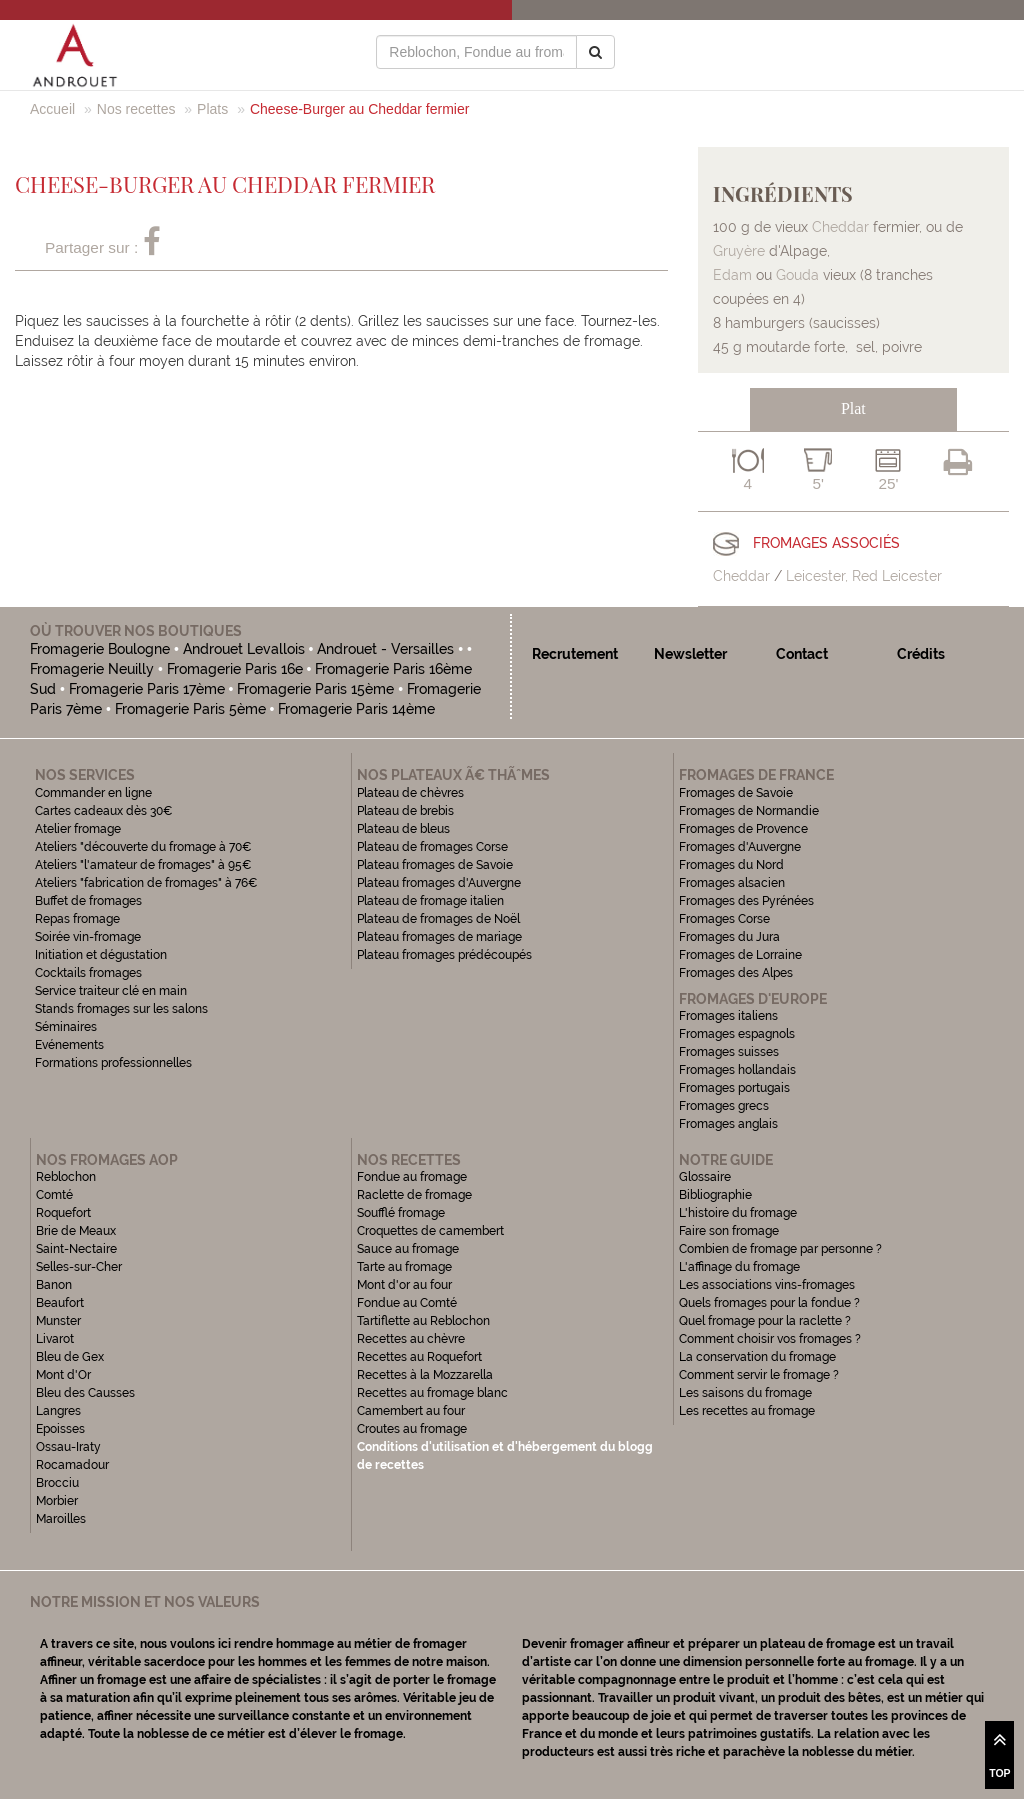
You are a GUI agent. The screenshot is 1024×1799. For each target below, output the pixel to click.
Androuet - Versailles (385, 649)
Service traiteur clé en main (111, 991)
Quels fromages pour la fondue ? (769, 1303)
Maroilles (61, 1519)
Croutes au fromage (412, 1429)
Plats (212, 109)
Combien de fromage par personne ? (780, 1249)
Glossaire (706, 1177)
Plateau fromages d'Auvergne (439, 883)
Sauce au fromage (408, 1249)
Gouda (797, 275)
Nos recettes (136, 109)
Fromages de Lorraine (740, 955)
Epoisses (60, 1429)
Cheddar (840, 227)
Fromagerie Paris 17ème (147, 689)
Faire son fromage (729, 1231)
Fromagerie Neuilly (92, 669)
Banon (54, 1285)
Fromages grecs (724, 1106)
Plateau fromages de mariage (439, 937)
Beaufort (60, 1303)
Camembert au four (411, 1411)
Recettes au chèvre (411, 1339)
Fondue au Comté (407, 1303)
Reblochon (66, 1177)
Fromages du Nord (731, 865)
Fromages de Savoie (736, 793)
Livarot (55, 1339)
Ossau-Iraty (70, 1447)
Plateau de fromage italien (430, 901)
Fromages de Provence (743, 829)
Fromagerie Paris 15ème (315, 689)
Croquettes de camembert (430, 1231)
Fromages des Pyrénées (746, 901)
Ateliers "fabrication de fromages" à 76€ (146, 883)
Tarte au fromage (404, 1267)
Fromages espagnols (737, 1034)
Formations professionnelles (113, 1063)
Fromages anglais (728, 1124)
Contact (802, 654)
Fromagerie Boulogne (100, 649)
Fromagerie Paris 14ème (356, 709)
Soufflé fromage (401, 1213)
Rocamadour (72, 1465)
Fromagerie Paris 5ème (190, 709)
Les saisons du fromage (745, 1393)
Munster (58, 1321)
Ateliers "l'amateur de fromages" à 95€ (143, 865)
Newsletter (690, 654)
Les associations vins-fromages (767, 1285)
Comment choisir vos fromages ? (770, 1339)
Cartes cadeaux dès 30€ (104, 811)
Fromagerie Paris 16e (235, 669)
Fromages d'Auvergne (740, 847)
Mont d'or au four (404, 1285)
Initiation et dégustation (101, 955)
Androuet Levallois (244, 649)
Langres (58, 1411)
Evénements (69, 1045)
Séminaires (66, 1027)
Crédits (921, 654)
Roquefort (63, 1213)
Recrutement (575, 654)
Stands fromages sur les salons (121, 1009)
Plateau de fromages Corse (432, 847)
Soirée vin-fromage (88, 937)
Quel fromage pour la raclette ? (765, 1321)
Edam (732, 275)
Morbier (57, 1501)
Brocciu (57, 1483)
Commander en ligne (93, 793)
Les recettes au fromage (747, 1411)
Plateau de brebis (405, 811)
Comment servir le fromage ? (759, 1375)
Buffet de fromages (88, 901)
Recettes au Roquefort (419, 1357)
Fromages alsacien (732, 883)
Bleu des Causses (85, 1393)
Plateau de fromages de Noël (438, 919)
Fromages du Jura (729, 937)
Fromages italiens (728, 1016)
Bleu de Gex (70, 1357)
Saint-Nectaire (76, 1249)
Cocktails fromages (88, 973)
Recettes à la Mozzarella (425, 1375)
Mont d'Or (63, 1375)
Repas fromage (77, 919)
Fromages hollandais (737, 1070)
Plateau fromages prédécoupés (444, 955)
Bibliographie (715, 1195)
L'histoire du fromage (738, 1213)
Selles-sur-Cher (79, 1267)
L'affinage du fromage (739, 1267)
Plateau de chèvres (412, 793)
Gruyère (739, 251)
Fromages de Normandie (749, 811)
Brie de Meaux (76, 1231)
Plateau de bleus (403, 829)
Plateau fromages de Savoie (435, 865)
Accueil (52, 109)
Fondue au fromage (412, 1177)
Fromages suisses (729, 1052)
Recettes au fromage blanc (432, 1393)
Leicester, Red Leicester (864, 576)
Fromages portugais (734, 1088)
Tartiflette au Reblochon (423, 1321)
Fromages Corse (724, 919)
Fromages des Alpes (736, 973)
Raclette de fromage (414, 1195)
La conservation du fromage (757, 1357)
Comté (54, 1195)
